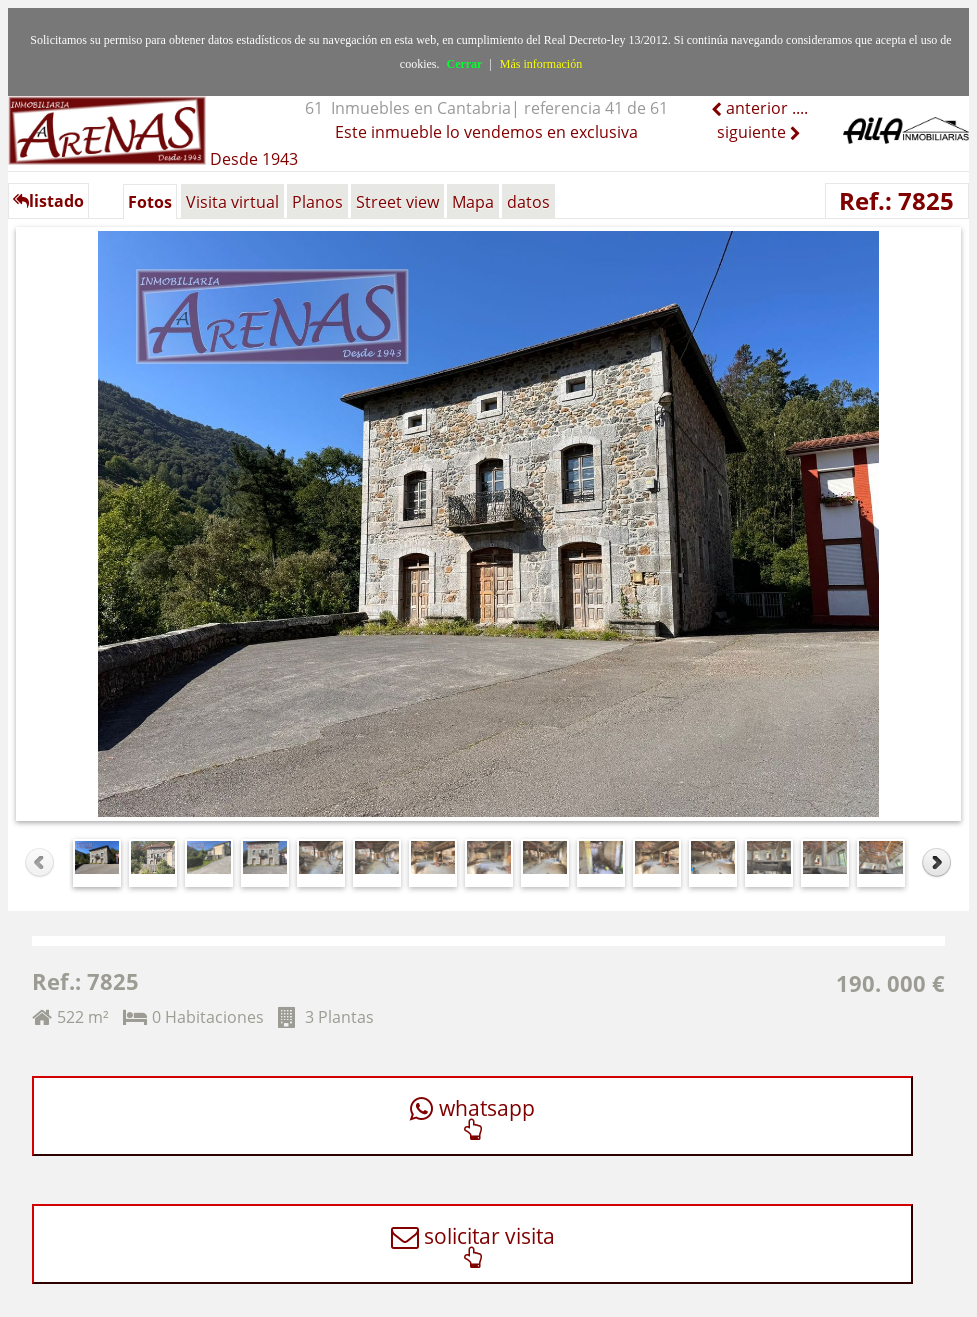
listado (48, 201)
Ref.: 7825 (896, 200)
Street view (397, 202)
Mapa (473, 202)
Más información (541, 64)
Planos (317, 202)
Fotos (150, 202)
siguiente (753, 132)
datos (528, 202)
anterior (755, 108)
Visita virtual (232, 202)
